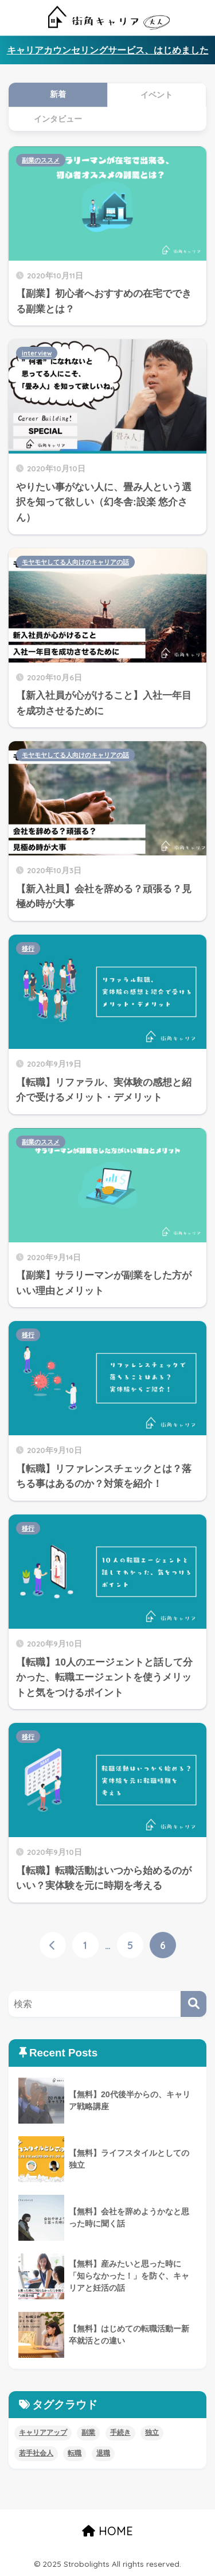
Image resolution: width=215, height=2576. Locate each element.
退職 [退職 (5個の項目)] (103, 2453)
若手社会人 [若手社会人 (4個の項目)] (36, 2453)
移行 (28, 948)
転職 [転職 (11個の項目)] (74, 2453)
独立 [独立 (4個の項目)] (152, 2432)
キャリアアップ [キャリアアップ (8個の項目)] (43, 2432)
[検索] (193, 2004)
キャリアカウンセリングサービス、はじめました (108, 50)
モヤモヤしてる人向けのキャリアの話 (75, 562)
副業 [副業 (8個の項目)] (88, 2432)
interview (37, 353)
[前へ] (53, 1945)
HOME (107, 2531)
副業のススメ (41, 160)
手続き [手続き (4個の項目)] (120, 2432)
